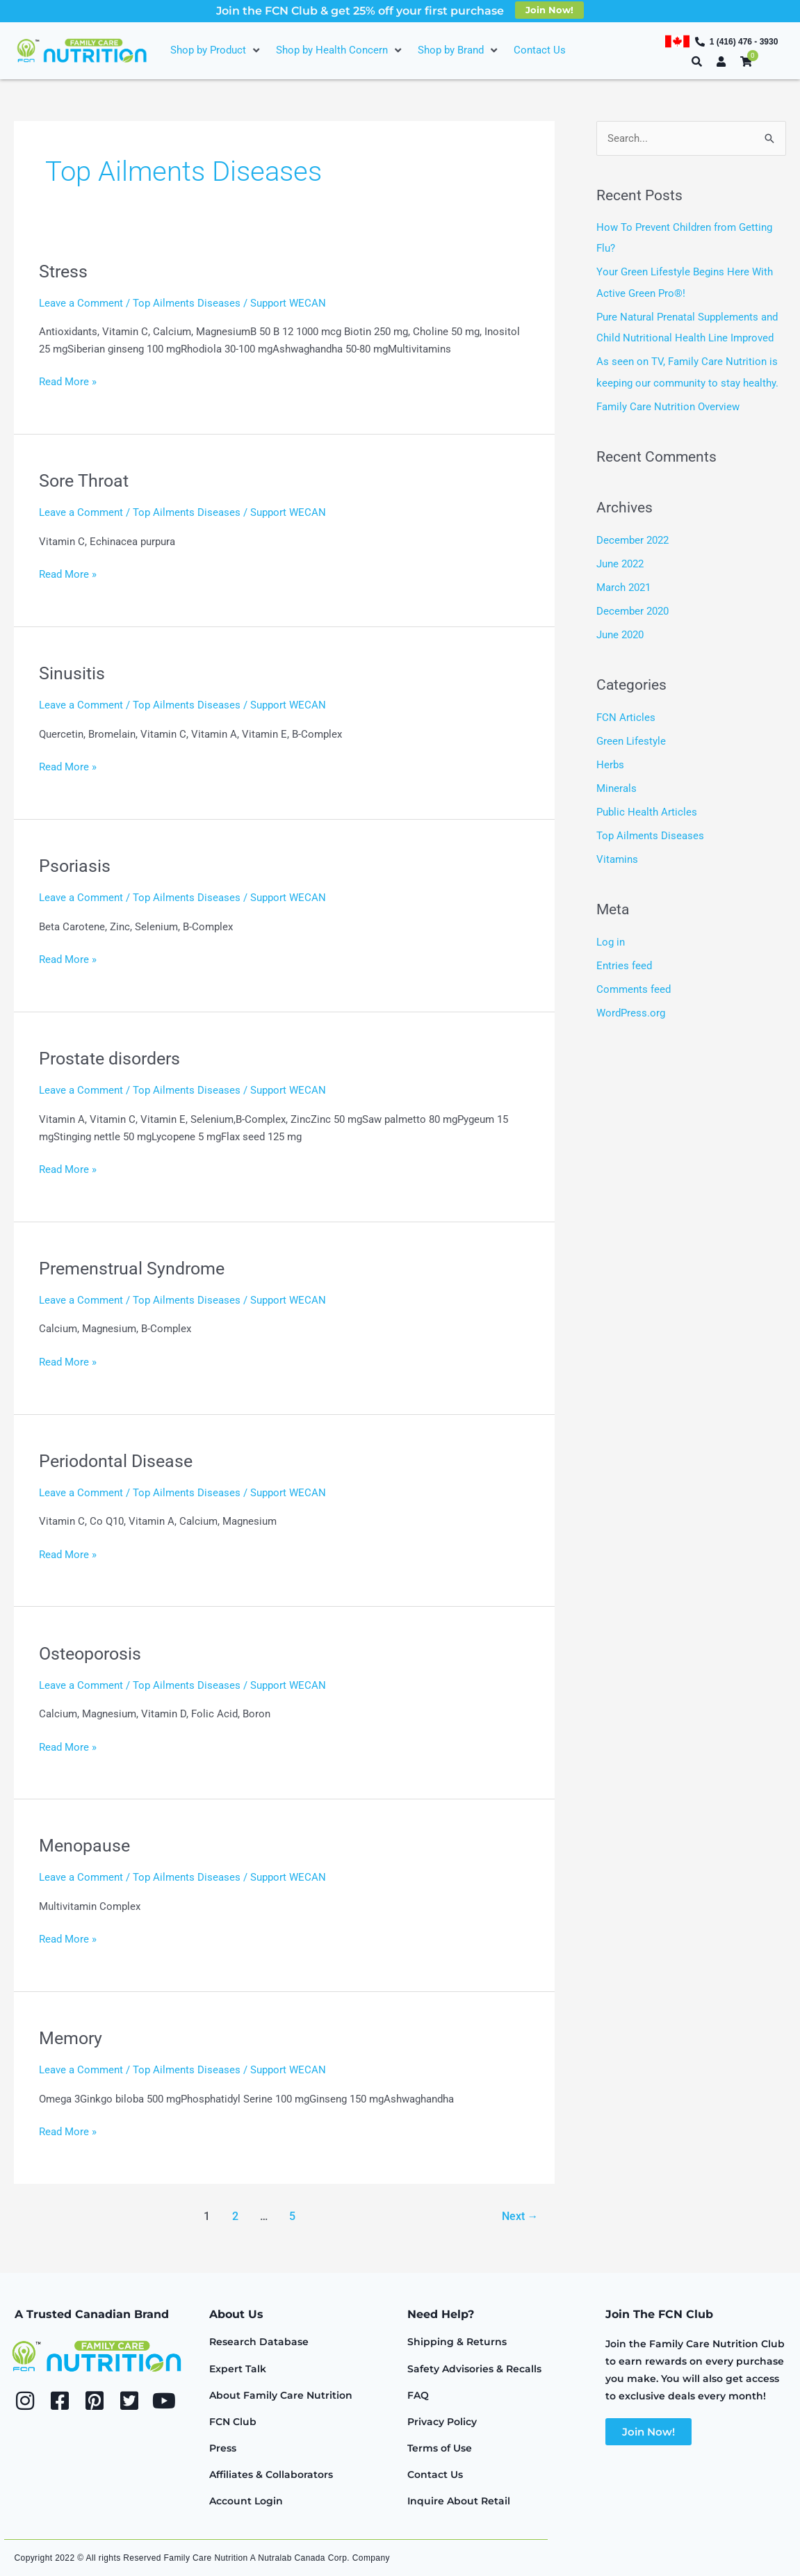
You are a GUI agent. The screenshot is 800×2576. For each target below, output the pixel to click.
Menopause (86, 1845)
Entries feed (624, 961)
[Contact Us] (540, 50)
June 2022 (620, 562)
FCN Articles (625, 714)
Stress (64, 271)
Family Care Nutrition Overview (668, 404)
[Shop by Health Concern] (340, 50)
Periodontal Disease (119, 1460)
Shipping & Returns (457, 2341)
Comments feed (633, 984)
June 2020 (620, 632)
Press (222, 2448)
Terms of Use (439, 2448)
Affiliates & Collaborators (271, 2474)
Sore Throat (86, 480)
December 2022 (632, 538)
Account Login (246, 2501)
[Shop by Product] (216, 50)
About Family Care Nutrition (280, 2395)
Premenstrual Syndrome (135, 1268)
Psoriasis (75, 865)
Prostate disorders (113, 1058)
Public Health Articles (646, 808)
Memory (72, 2037)
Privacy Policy (442, 2421)
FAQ (418, 2395)
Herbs (610, 761)
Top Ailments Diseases (186, 303)
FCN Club (232, 2421)
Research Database (259, 2341)
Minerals (616, 785)
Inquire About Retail (458, 2501)
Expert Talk (237, 2369)
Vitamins (617, 855)
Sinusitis (72, 673)
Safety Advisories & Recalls (474, 2369)
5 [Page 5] (292, 2216)
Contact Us (435, 2474)
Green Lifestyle (631, 737)
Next (519, 2216)
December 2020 (632, 608)
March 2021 (623, 585)
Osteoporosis (93, 1653)
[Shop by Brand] (459, 50)
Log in (610, 937)
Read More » (68, 380)
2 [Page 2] (234, 2216)
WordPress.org (630, 1007)
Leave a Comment (81, 303)
